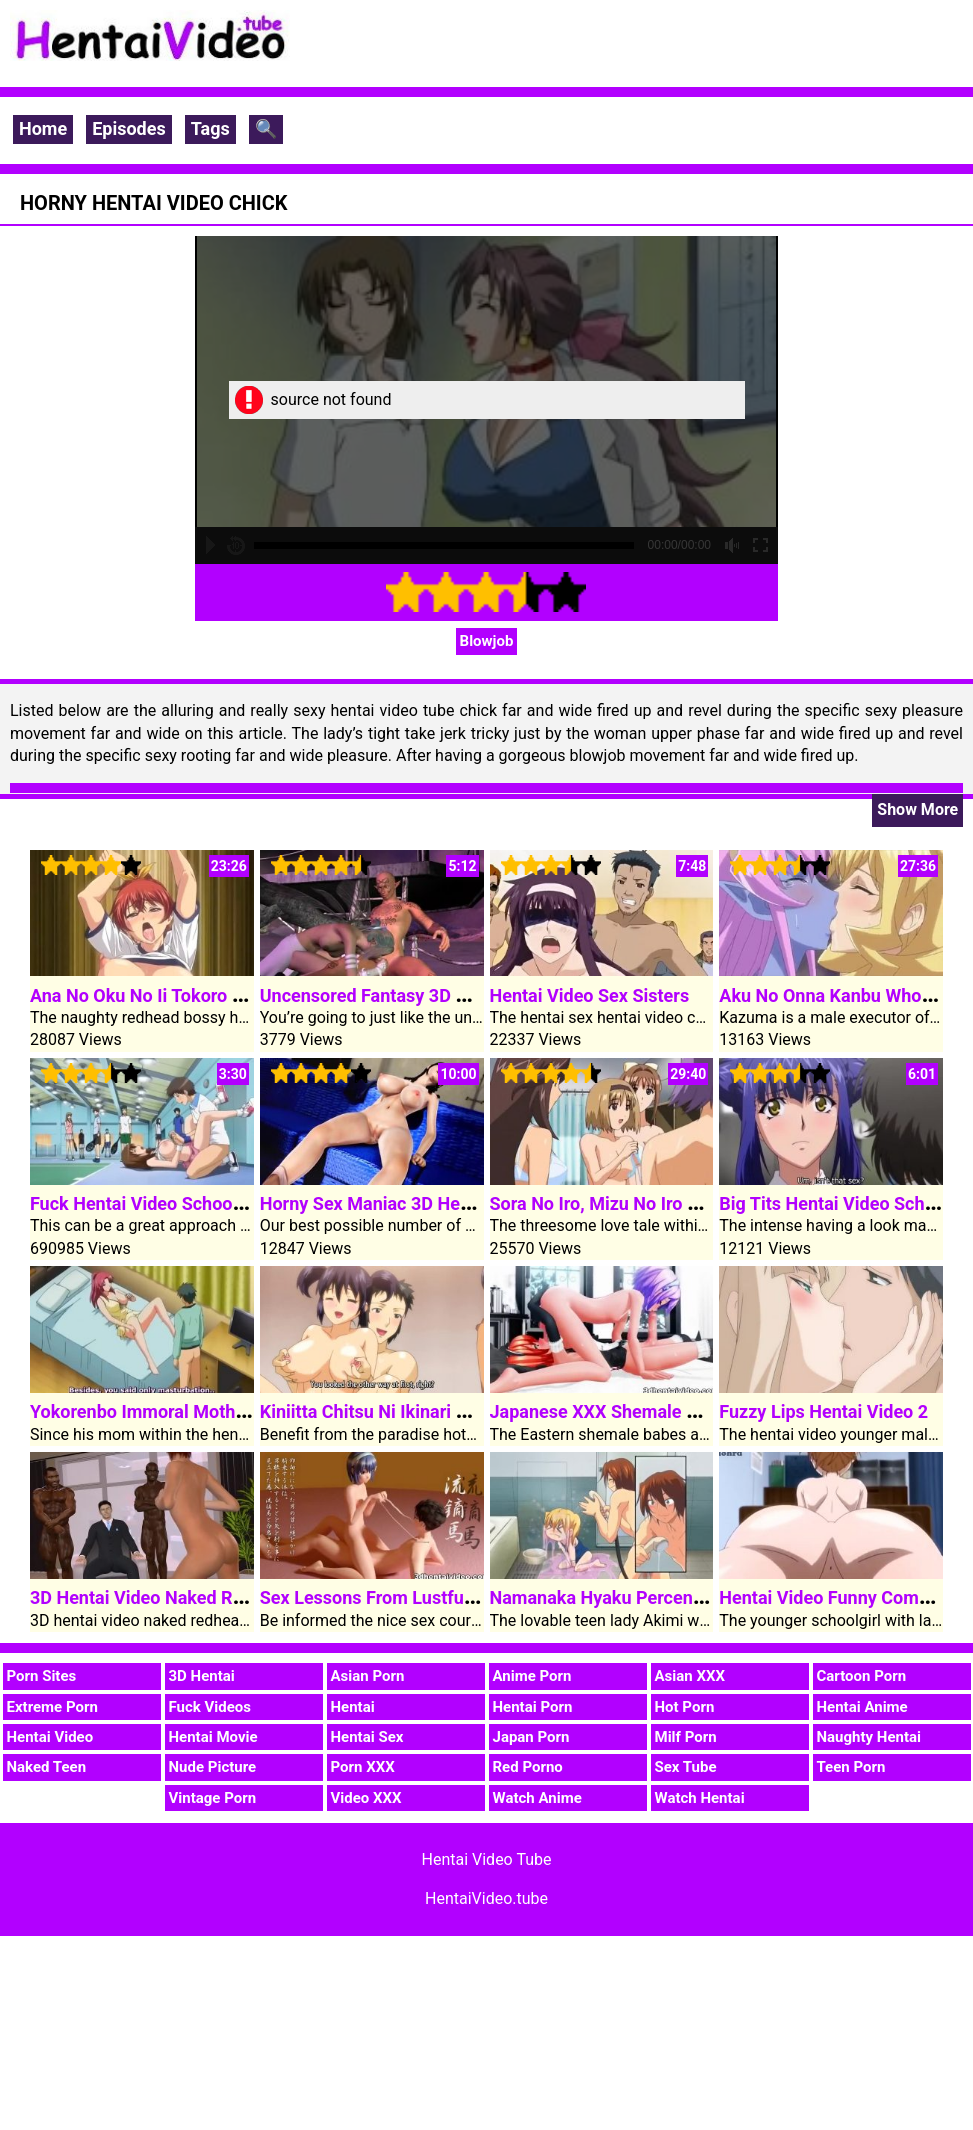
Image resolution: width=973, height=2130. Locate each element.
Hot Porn (685, 1707)
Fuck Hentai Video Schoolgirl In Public (184, 1203)
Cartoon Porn (862, 1676)
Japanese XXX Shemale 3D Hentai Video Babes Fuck (702, 1411)
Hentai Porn (533, 1707)
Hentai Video (50, 1737)
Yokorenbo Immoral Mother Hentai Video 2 (202, 1411)
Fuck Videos (210, 1707)
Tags (210, 128)
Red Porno (528, 1767)
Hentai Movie (213, 1737)
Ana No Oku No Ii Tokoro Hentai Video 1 (190, 995)
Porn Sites (42, 1676)
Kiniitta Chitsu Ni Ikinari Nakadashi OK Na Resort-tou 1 (481, 1411)
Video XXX (366, 1798)
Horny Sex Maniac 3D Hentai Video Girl (417, 1203)
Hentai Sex (367, 1737)
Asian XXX (690, 1676)
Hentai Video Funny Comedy (833, 1597)
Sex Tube (686, 1767)
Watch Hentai (700, 1798)
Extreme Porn (52, 1707)
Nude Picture (213, 1767)
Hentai (353, 1707)
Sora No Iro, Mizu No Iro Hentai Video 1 (648, 1203)
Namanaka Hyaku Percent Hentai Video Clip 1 (674, 1597)
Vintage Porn (213, 1798)
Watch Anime (537, 1798)
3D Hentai (202, 1676)
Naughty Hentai (869, 1737)
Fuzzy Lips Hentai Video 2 (823, 1411)
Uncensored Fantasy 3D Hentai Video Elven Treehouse (479, 995)
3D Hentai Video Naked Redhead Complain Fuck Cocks (250, 1597)
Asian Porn (368, 1676)
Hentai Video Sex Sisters (590, 995)
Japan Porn (531, 1737)
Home (43, 128)
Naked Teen (47, 1767)
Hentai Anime (862, 1707)
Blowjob (487, 641)
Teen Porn (851, 1767)
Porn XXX (363, 1767)
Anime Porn (532, 1676)
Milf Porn (686, 1737)
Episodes (129, 128)
